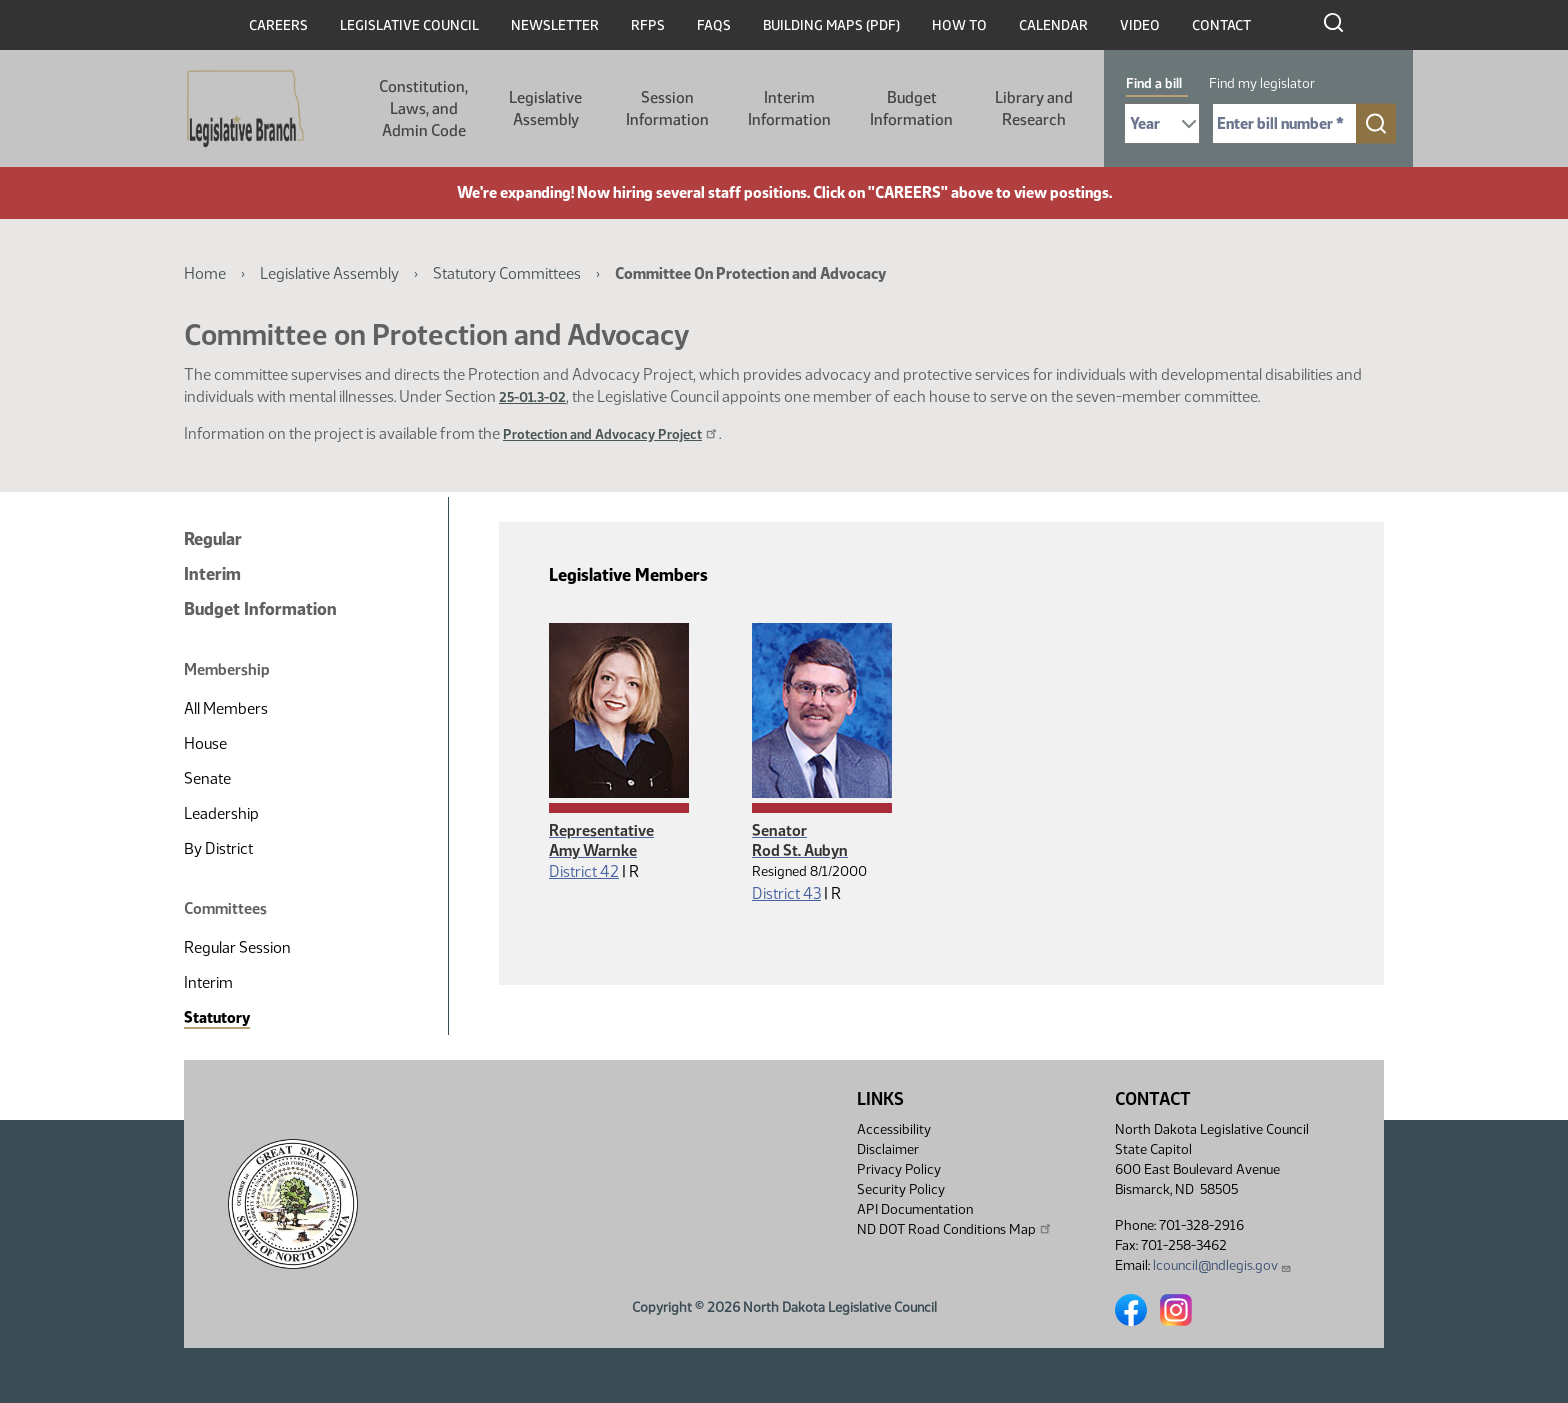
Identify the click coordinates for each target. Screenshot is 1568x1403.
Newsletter (555, 25)
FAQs (714, 25)
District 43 (786, 893)
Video (1140, 25)
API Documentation (915, 1209)
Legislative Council (409, 25)
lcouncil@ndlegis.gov (1222, 1265)
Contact (1221, 25)
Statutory (217, 1017)
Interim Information (789, 108)
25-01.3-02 (532, 397)
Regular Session (237, 947)
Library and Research (1034, 108)
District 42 (584, 871)
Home (205, 273)
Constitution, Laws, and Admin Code (423, 108)
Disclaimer (888, 1149)
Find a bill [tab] (1154, 83)
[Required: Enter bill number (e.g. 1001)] (1284, 123)
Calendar (1053, 25)
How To (959, 25)
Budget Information (911, 108)
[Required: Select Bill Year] (1162, 123)
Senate (207, 778)
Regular (213, 539)
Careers (278, 25)
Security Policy (901, 1189)
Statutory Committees (507, 273)
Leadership (221, 813)
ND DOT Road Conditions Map (955, 1229)
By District (218, 848)
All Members (226, 708)
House (205, 743)
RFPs (648, 25)
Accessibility (894, 1129)
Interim (212, 574)
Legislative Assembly (545, 108)
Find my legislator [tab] (1262, 83)
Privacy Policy (899, 1169)
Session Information (667, 108)
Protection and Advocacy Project (611, 434)
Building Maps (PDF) (831, 25)
